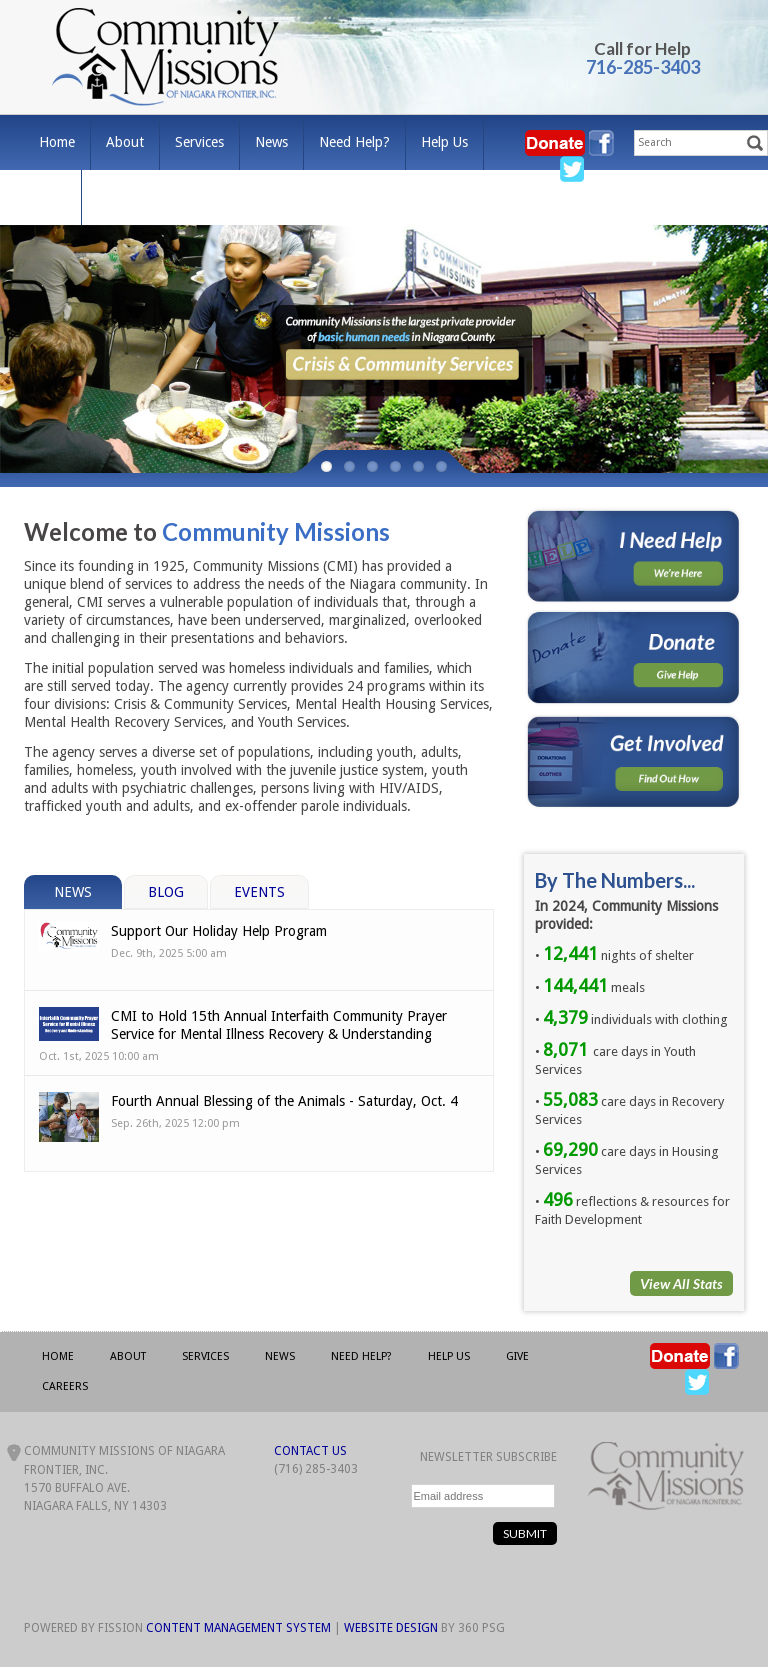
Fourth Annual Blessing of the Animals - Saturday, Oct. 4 (284, 1101)
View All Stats (681, 1283)
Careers (120, 197)
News (271, 142)
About (125, 142)
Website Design (391, 1628)
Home (57, 142)
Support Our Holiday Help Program (219, 931)
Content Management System (238, 1628)
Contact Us (310, 1451)
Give (52, 197)
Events (259, 892)
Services (199, 142)
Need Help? (354, 142)
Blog (166, 892)
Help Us (444, 142)
